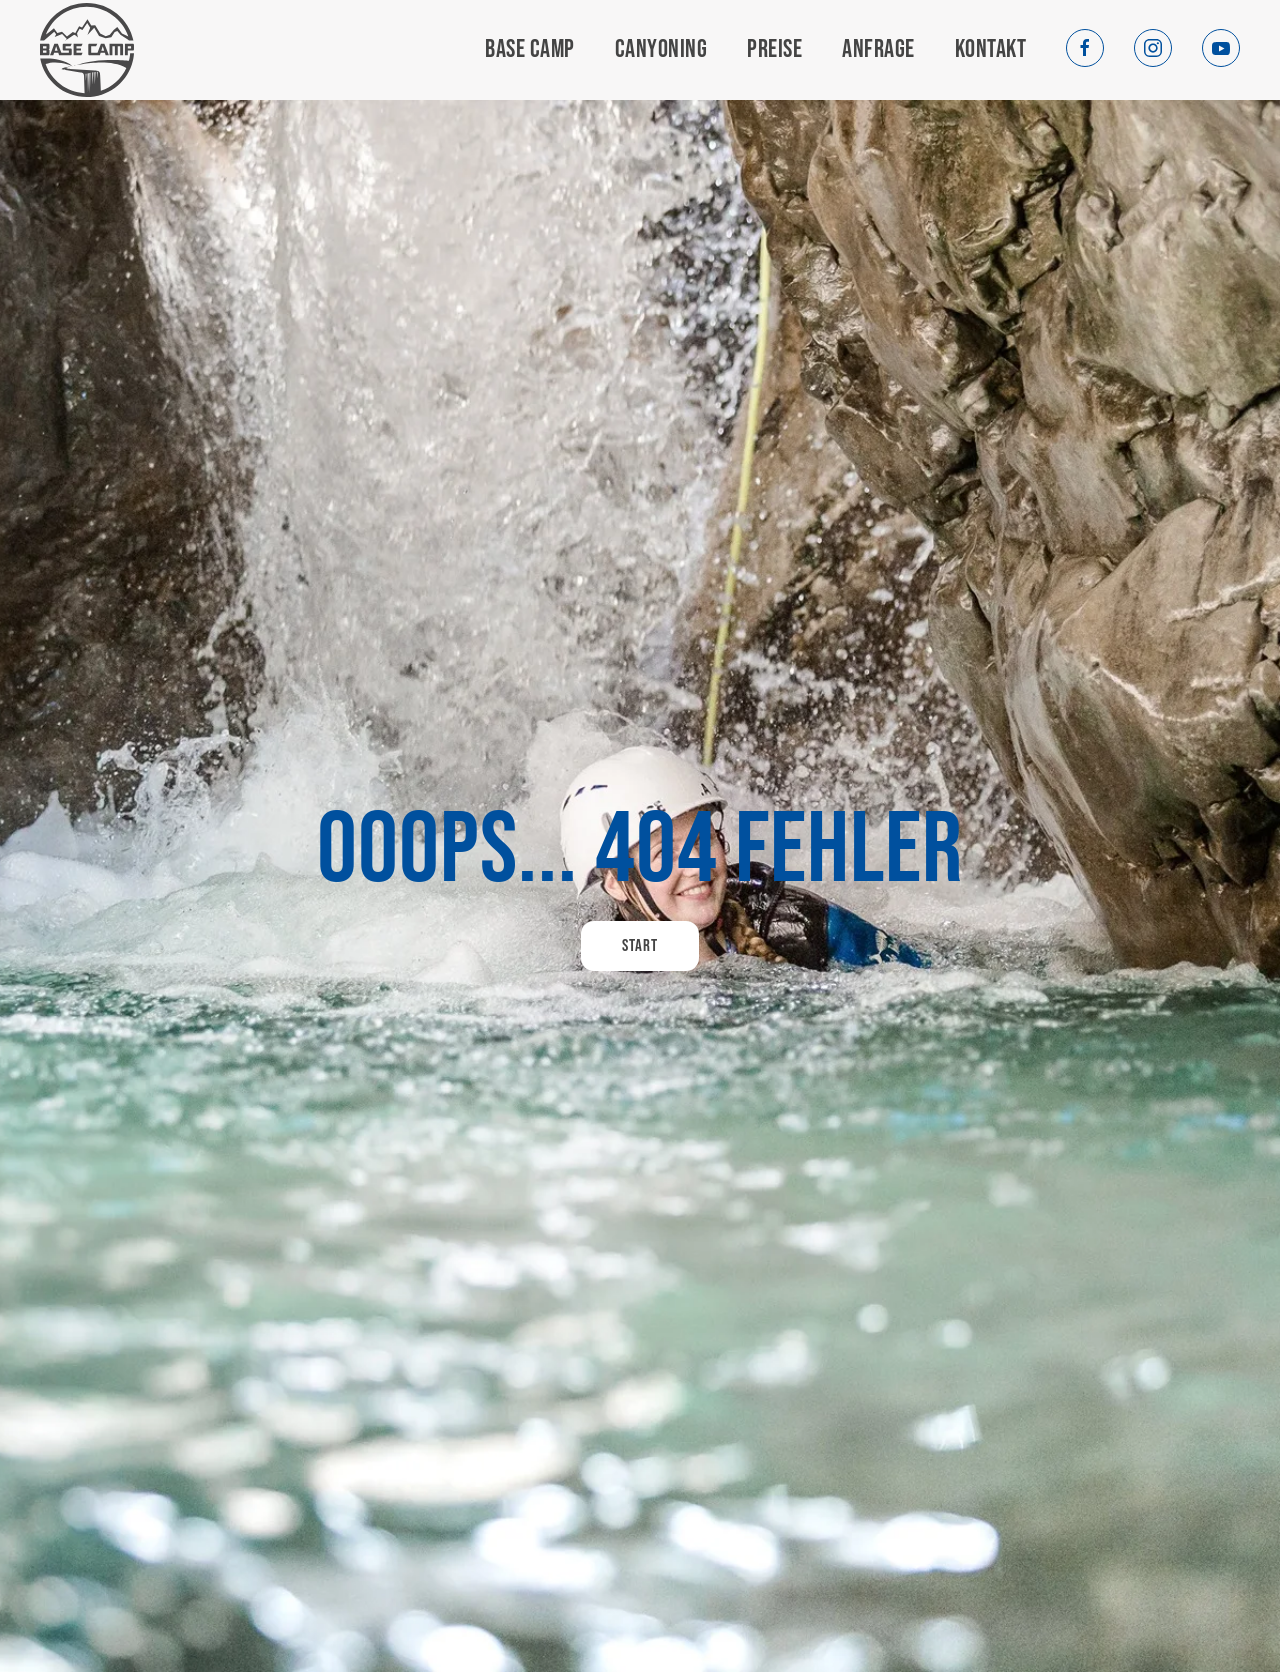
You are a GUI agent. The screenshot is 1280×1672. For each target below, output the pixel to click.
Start (640, 946)
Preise (774, 49)
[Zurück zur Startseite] (87, 50)
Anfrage (878, 49)
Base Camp (530, 49)
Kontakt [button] (991, 49)
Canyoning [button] (661, 49)
